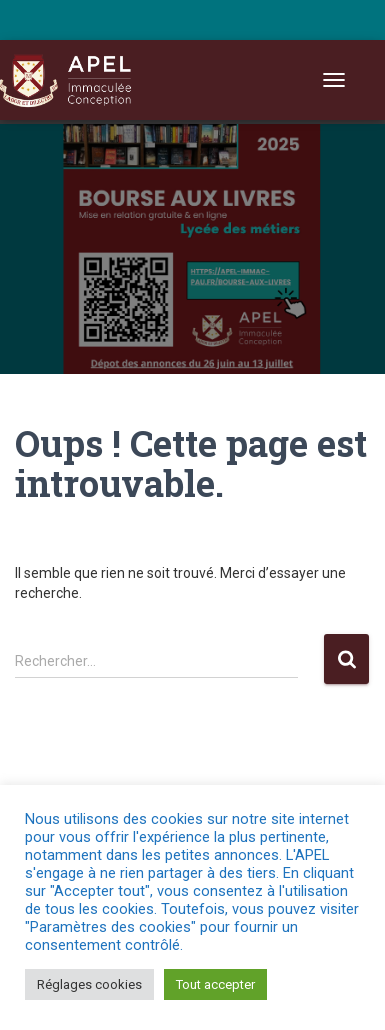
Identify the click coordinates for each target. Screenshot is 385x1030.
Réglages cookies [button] (89, 984)
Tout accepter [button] (215, 984)
